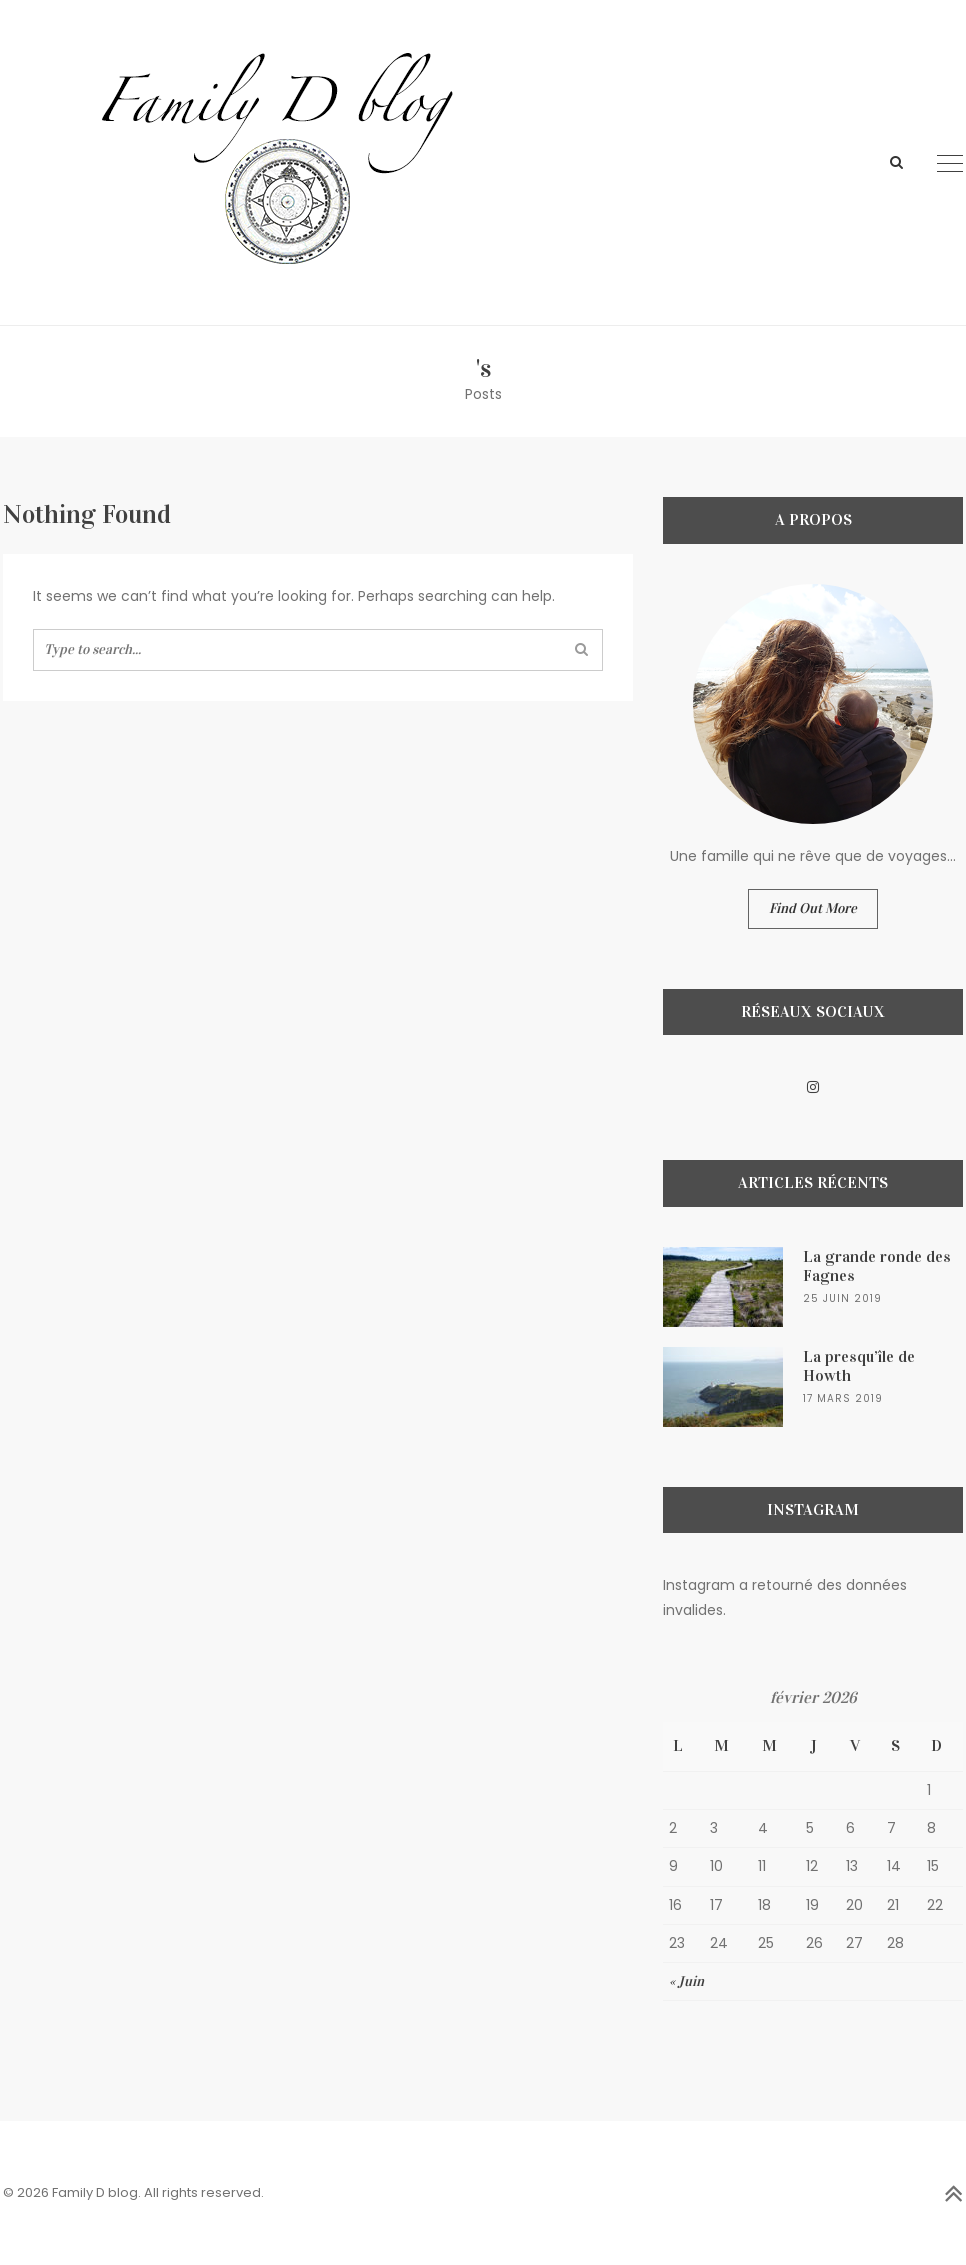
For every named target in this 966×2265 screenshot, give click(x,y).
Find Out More (813, 908)
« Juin (686, 1981)
